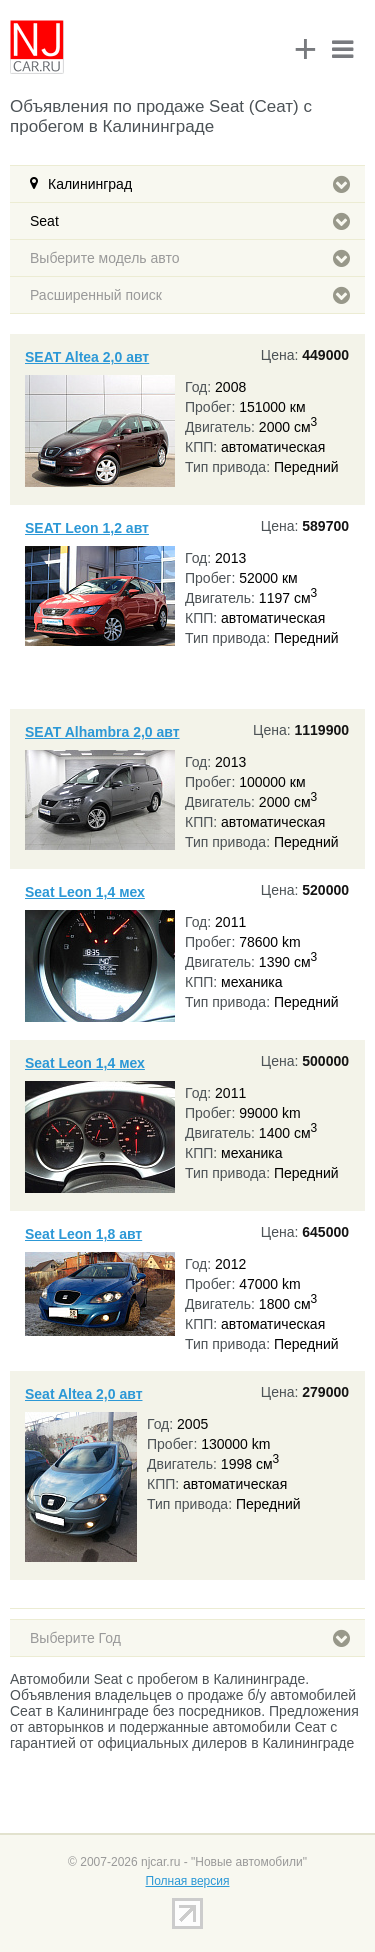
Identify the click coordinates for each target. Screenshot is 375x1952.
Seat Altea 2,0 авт (83, 1394)
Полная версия (188, 1881)
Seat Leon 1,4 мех (85, 892)
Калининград (199, 184)
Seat (190, 221)
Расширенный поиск (190, 295)
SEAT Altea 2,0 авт (87, 357)
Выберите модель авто (190, 258)
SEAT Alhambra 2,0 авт (102, 732)
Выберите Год (190, 1638)
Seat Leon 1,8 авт (83, 1234)
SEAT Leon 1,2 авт (87, 528)
